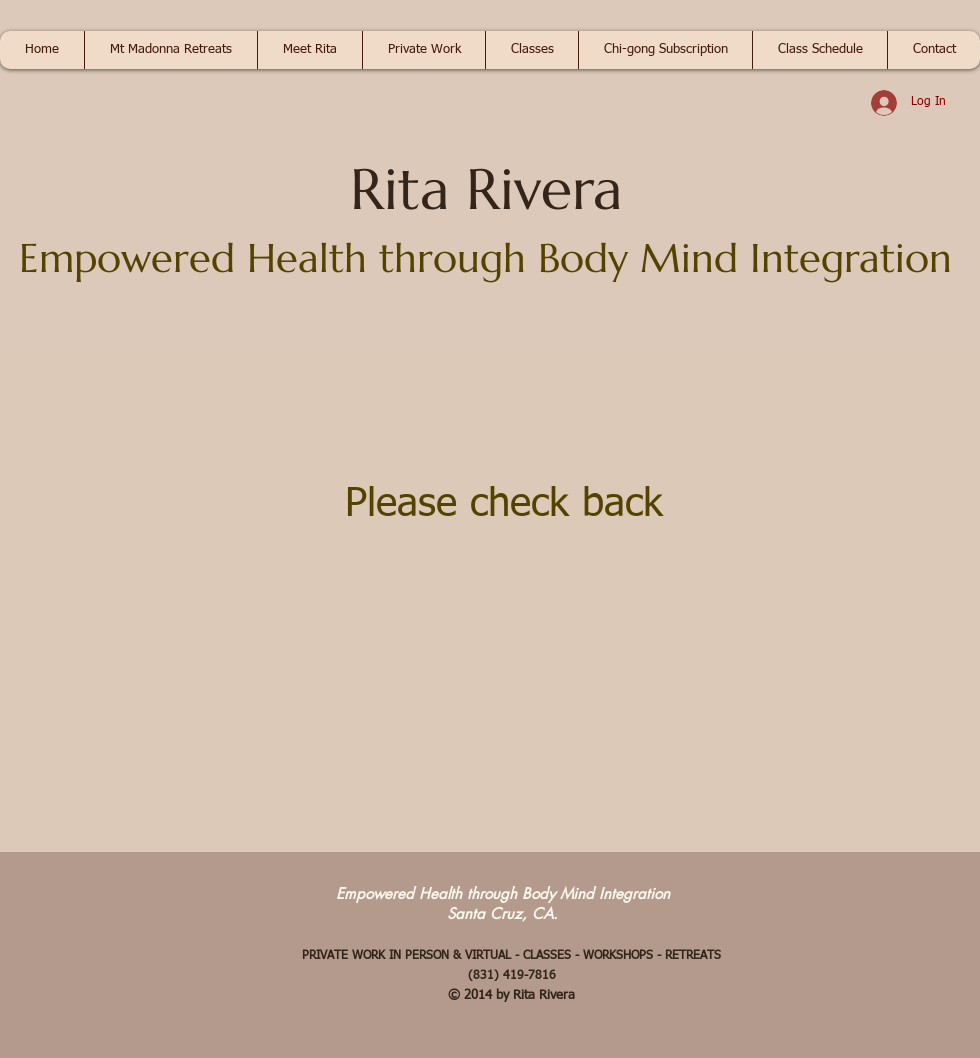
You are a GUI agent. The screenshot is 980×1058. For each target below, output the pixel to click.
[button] (170, 50)
